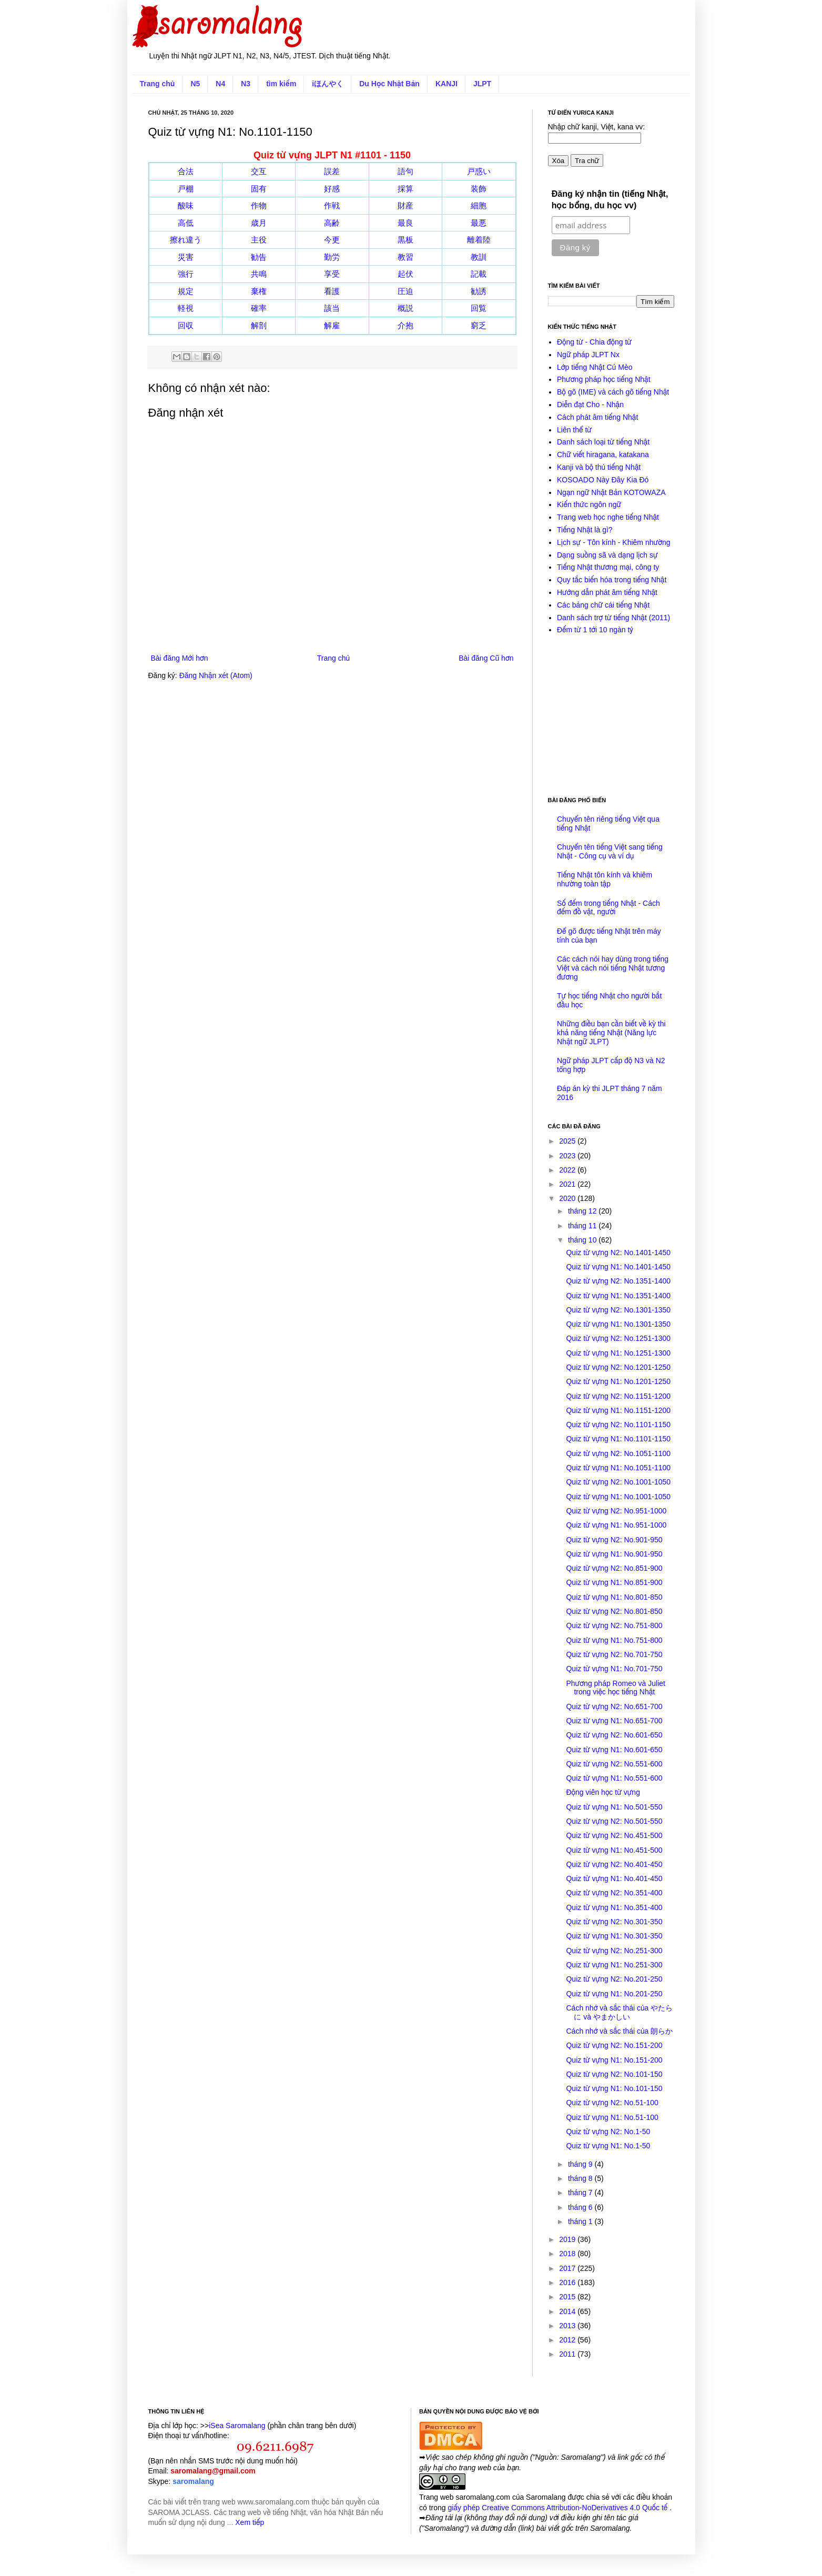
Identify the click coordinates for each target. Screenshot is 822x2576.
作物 (259, 205)
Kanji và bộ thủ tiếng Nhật (599, 467)
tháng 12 (583, 1211)
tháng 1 (581, 2221)
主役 (259, 239)
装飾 (478, 188)
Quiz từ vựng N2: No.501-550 (614, 1821)
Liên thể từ (574, 430)
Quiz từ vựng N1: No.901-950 (614, 1554)
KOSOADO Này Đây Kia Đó (602, 480)
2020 (568, 1198)
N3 (245, 83)
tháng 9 (581, 2164)
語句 (405, 171)
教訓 (478, 256)
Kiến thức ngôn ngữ (589, 504)
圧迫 (405, 291)
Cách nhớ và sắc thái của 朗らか (619, 2031)
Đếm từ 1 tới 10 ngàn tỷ (595, 629)
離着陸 (479, 239)
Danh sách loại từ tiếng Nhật (603, 442)
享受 (332, 273)
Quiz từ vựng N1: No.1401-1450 (618, 1266)
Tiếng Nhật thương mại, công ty (608, 567)
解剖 (259, 325)
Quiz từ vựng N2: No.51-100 (612, 2102)
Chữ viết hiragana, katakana (603, 454)
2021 (568, 1184)
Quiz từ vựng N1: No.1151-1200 (618, 1410)
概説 (405, 308)
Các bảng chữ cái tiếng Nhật (603, 605)
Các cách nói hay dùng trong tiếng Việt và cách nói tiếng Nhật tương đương (612, 968)
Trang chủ (157, 83)
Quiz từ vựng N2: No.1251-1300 (618, 1338)
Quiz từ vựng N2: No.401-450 (614, 1864)
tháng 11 (583, 1225)
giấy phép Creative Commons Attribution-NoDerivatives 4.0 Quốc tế (558, 2507)
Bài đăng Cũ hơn (486, 658)
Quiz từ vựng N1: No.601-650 (614, 1749)
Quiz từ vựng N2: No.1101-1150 (618, 1424)
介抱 (405, 325)
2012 (568, 2340)
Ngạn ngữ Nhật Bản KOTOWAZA (611, 492)
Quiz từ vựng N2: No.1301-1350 (618, 1310)
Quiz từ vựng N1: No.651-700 (614, 1720)
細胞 (478, 205)
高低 (186, 222)
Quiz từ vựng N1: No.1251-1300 (618, 1353)
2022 (568, 1170)
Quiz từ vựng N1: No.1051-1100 (618, 1467)
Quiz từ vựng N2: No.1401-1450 (618, 1252)
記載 (478, 273)
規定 (186, 291)
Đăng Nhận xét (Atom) (215, 675)
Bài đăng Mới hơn (179, 658)
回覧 (478, 308)
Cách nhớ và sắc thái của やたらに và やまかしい (619, 2012)
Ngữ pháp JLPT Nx (588, 354)
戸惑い (479, 171)
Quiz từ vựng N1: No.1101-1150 (618, 1439)
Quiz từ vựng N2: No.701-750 (614, 1654)
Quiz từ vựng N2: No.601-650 (614, 1735)
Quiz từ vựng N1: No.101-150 (614, 2088)
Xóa (558, 161)
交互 (259, 171)
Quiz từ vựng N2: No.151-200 (614, 2045)
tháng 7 (581, 2192)
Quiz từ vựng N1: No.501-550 (614, 1807)
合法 (186, 171)
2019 (568, 2239)
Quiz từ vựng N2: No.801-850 (614, 1611)
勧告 (259, 256)
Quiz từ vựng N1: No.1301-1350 (618, 1324)
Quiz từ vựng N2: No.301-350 (614, 1921)
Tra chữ (587, 161)
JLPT (482, 83)
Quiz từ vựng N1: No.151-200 (614, 2060)
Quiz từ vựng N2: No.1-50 (608, 2131)
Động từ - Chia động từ (594, 342)
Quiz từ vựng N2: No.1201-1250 (618, 1367)
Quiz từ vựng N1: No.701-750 (614, 1668)
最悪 (478, 222)
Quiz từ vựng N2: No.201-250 (614, 1979)
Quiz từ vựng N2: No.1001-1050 (618, 1482)
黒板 (405, 239)
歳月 (259, 222)
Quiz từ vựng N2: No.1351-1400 (618, 1281)
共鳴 (259, 273)
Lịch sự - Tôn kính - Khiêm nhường (614, 542)
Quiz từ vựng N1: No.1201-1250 (618, 1381)
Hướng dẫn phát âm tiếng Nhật (607, 592)
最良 (405, 222)
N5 (195, 83)
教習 (405, 256)
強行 (186, 273)
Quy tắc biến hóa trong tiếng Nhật (611, 579)
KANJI (446, 83)
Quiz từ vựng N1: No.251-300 (614, 1965)
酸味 (186, 205)
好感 (332, 188)
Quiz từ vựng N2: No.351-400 (614, 1892)
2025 (568, 1141)
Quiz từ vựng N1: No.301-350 (614, 1936)
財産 (405, 205)
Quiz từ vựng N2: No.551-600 (614, 1764)
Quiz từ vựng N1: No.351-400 (614, 1907)
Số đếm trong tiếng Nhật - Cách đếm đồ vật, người (608, 907)
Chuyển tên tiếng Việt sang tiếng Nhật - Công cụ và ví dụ (610, 851)
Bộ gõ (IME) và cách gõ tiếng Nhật (613, 392)
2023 (568, 1155)
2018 (568, 2253)
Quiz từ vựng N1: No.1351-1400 (618, 1295)
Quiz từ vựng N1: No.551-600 (614, 1778)
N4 (220, 83)
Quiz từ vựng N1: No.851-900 (614, 1582)
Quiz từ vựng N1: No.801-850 (614, 1597)
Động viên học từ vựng (603, 1792)
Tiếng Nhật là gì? (585, 530)
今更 (332, 239)
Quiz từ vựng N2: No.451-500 (614, 1835)
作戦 (332, 205)
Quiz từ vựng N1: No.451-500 (614, 1850)
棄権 (259, 291)
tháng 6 (581, 2207)
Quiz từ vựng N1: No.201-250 (614, 1993)
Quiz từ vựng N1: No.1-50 (608, 2145)
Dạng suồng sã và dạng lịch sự (607, 555)
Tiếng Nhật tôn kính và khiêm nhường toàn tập (604, 879)
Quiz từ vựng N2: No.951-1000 (616, 1511)
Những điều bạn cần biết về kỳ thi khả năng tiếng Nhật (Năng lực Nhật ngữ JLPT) (611, 1032)
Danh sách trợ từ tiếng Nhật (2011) (613, 617)
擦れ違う (185, 239)
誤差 (332, 171)
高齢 (332, 222)
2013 (568, 2325)
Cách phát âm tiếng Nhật (597, 417)
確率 (259, 308)
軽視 (186, 308)
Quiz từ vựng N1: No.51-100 (612, 2117)
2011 (568, 2354)
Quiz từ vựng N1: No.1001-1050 (618, 1496)
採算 (405, 188)
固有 (259, 188)
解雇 (332, 325)
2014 (568, 2311)
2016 (568, 2282)
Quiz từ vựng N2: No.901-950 (614, 1540)
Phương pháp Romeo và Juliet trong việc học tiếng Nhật (615, 1687)
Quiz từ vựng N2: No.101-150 (614, 2074)
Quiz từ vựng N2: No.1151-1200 (618, 1396)
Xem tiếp (249, 2522)
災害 (186, 256)
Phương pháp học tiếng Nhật (604, 379)
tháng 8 (581, 2178)
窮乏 (478, 325)
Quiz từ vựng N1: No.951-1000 (616, 1525)
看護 (332, 291)
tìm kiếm (281, 83)
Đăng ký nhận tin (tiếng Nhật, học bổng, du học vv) (610, 199)
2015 (568, 2296)
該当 (332, 308)
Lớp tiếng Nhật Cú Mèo (595, 367)
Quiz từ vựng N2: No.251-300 (614, 1950)
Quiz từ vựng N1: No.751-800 (614, 1640)
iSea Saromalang (237, 2425)
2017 (568, 2268)
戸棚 (186, 188)
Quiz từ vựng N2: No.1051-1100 (618, 1453)
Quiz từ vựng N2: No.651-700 (614, 1706)
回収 (186, 325)
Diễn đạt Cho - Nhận (590, 404)
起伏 (405, 273)
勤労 (332, 256)
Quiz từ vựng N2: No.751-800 (614, 1625)
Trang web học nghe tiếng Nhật (608, 517)
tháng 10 (583, 1240)
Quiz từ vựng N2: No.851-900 (614, 1568)
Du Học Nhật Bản (389, 83)
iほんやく (327, 83)
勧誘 (478, 291)
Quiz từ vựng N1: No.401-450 (614, 1878)
